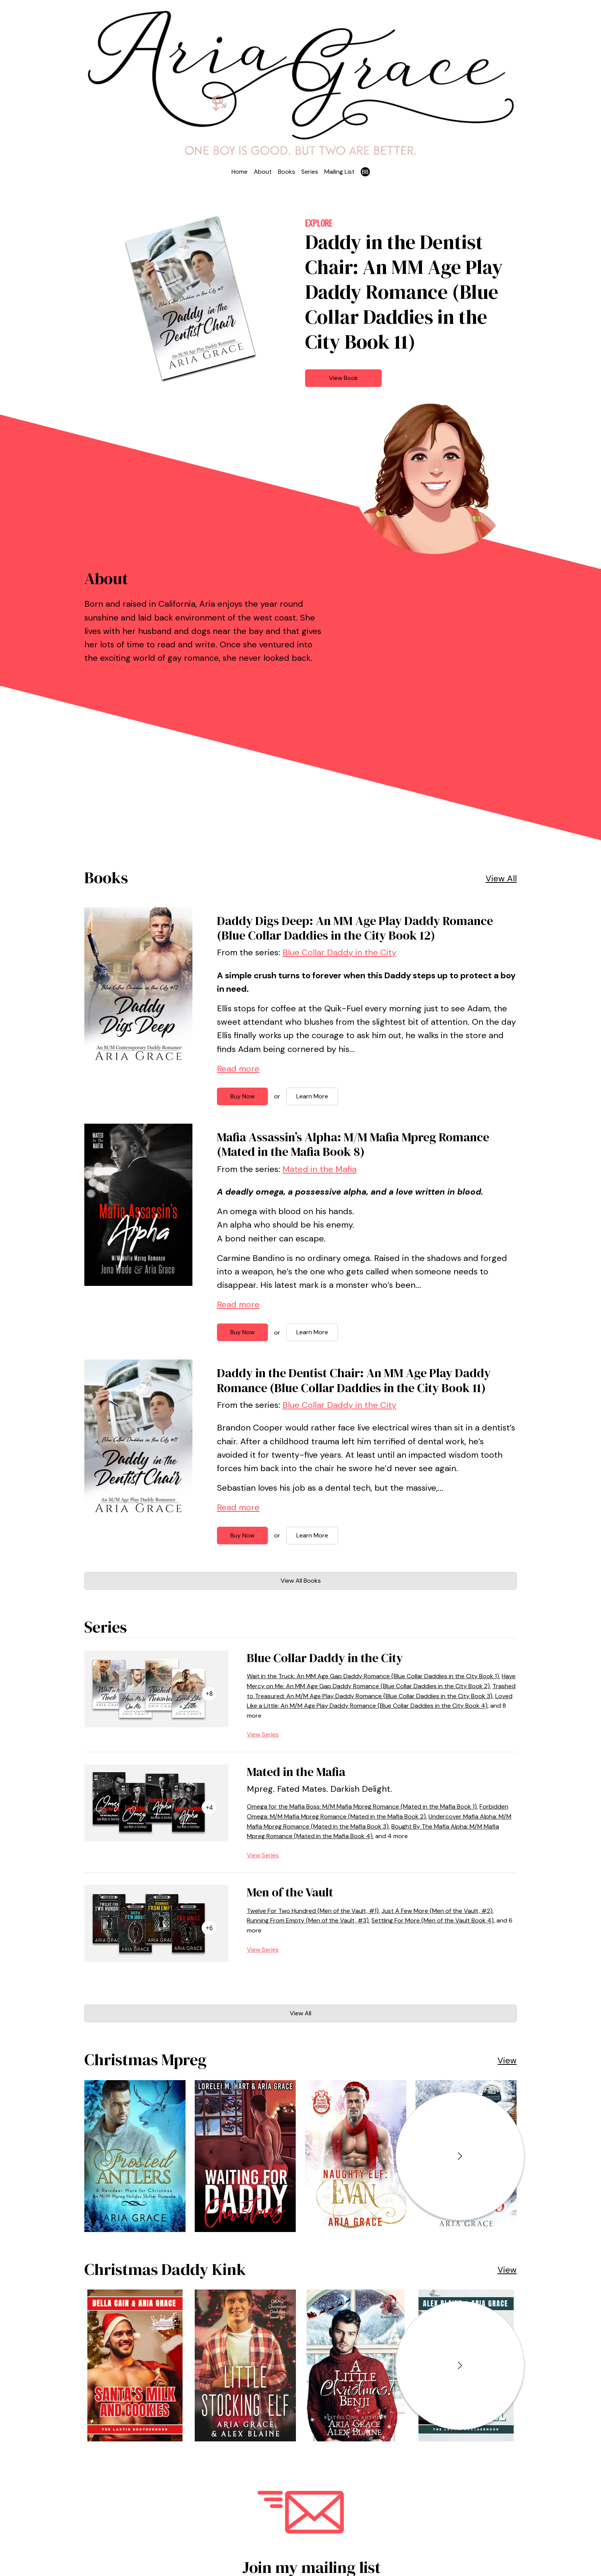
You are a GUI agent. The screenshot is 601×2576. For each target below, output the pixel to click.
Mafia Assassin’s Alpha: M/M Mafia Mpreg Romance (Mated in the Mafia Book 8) (353, 1144)
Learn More (312, 1096)
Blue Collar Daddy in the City (339, 952)
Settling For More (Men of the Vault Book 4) (432, 1920)
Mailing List (339, 172)
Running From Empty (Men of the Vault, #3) (308, 1920)
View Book (343, 378)
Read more (238, 1068)
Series (309, 172)
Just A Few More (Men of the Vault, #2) (437, 1911)
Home (240, 172)
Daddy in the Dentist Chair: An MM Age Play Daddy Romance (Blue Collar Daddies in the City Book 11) (354, 1380)
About (263, 172)
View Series (263, 1734)
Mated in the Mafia (319, 1169)
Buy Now (242, 1096)
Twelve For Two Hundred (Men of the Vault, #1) (313, 1911)
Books (286, 172)
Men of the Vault (290, 1892)
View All (501, 878)
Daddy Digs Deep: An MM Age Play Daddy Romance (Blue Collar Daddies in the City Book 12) (355, 928)
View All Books (301, 1581)
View (507, 2060)
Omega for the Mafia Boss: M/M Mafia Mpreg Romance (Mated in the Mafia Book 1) (362, 1806)
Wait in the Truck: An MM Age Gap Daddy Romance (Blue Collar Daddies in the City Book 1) (373, 1676)
